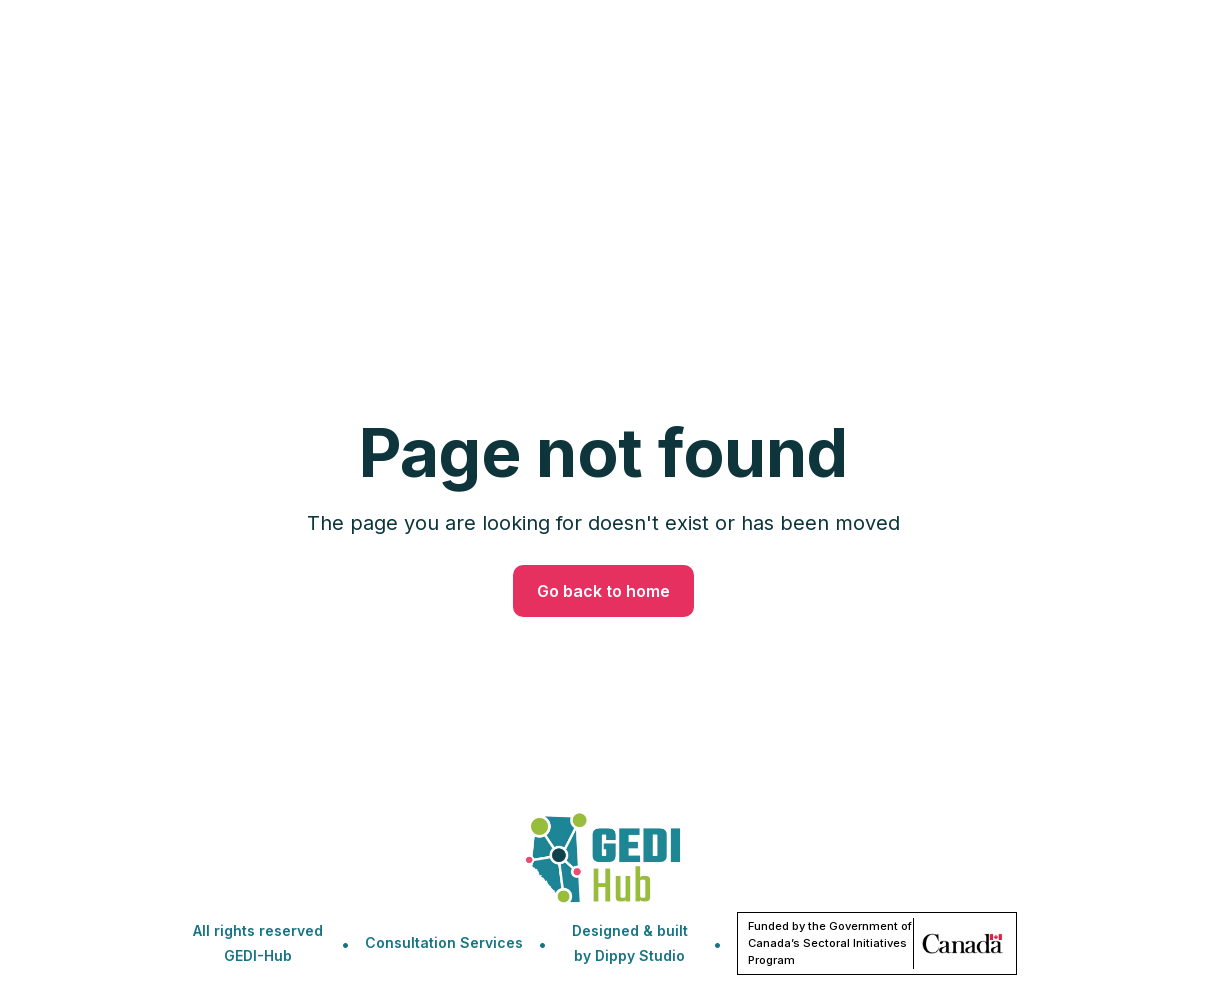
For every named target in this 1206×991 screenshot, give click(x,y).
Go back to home (603, 591)
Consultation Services (444, 942)
